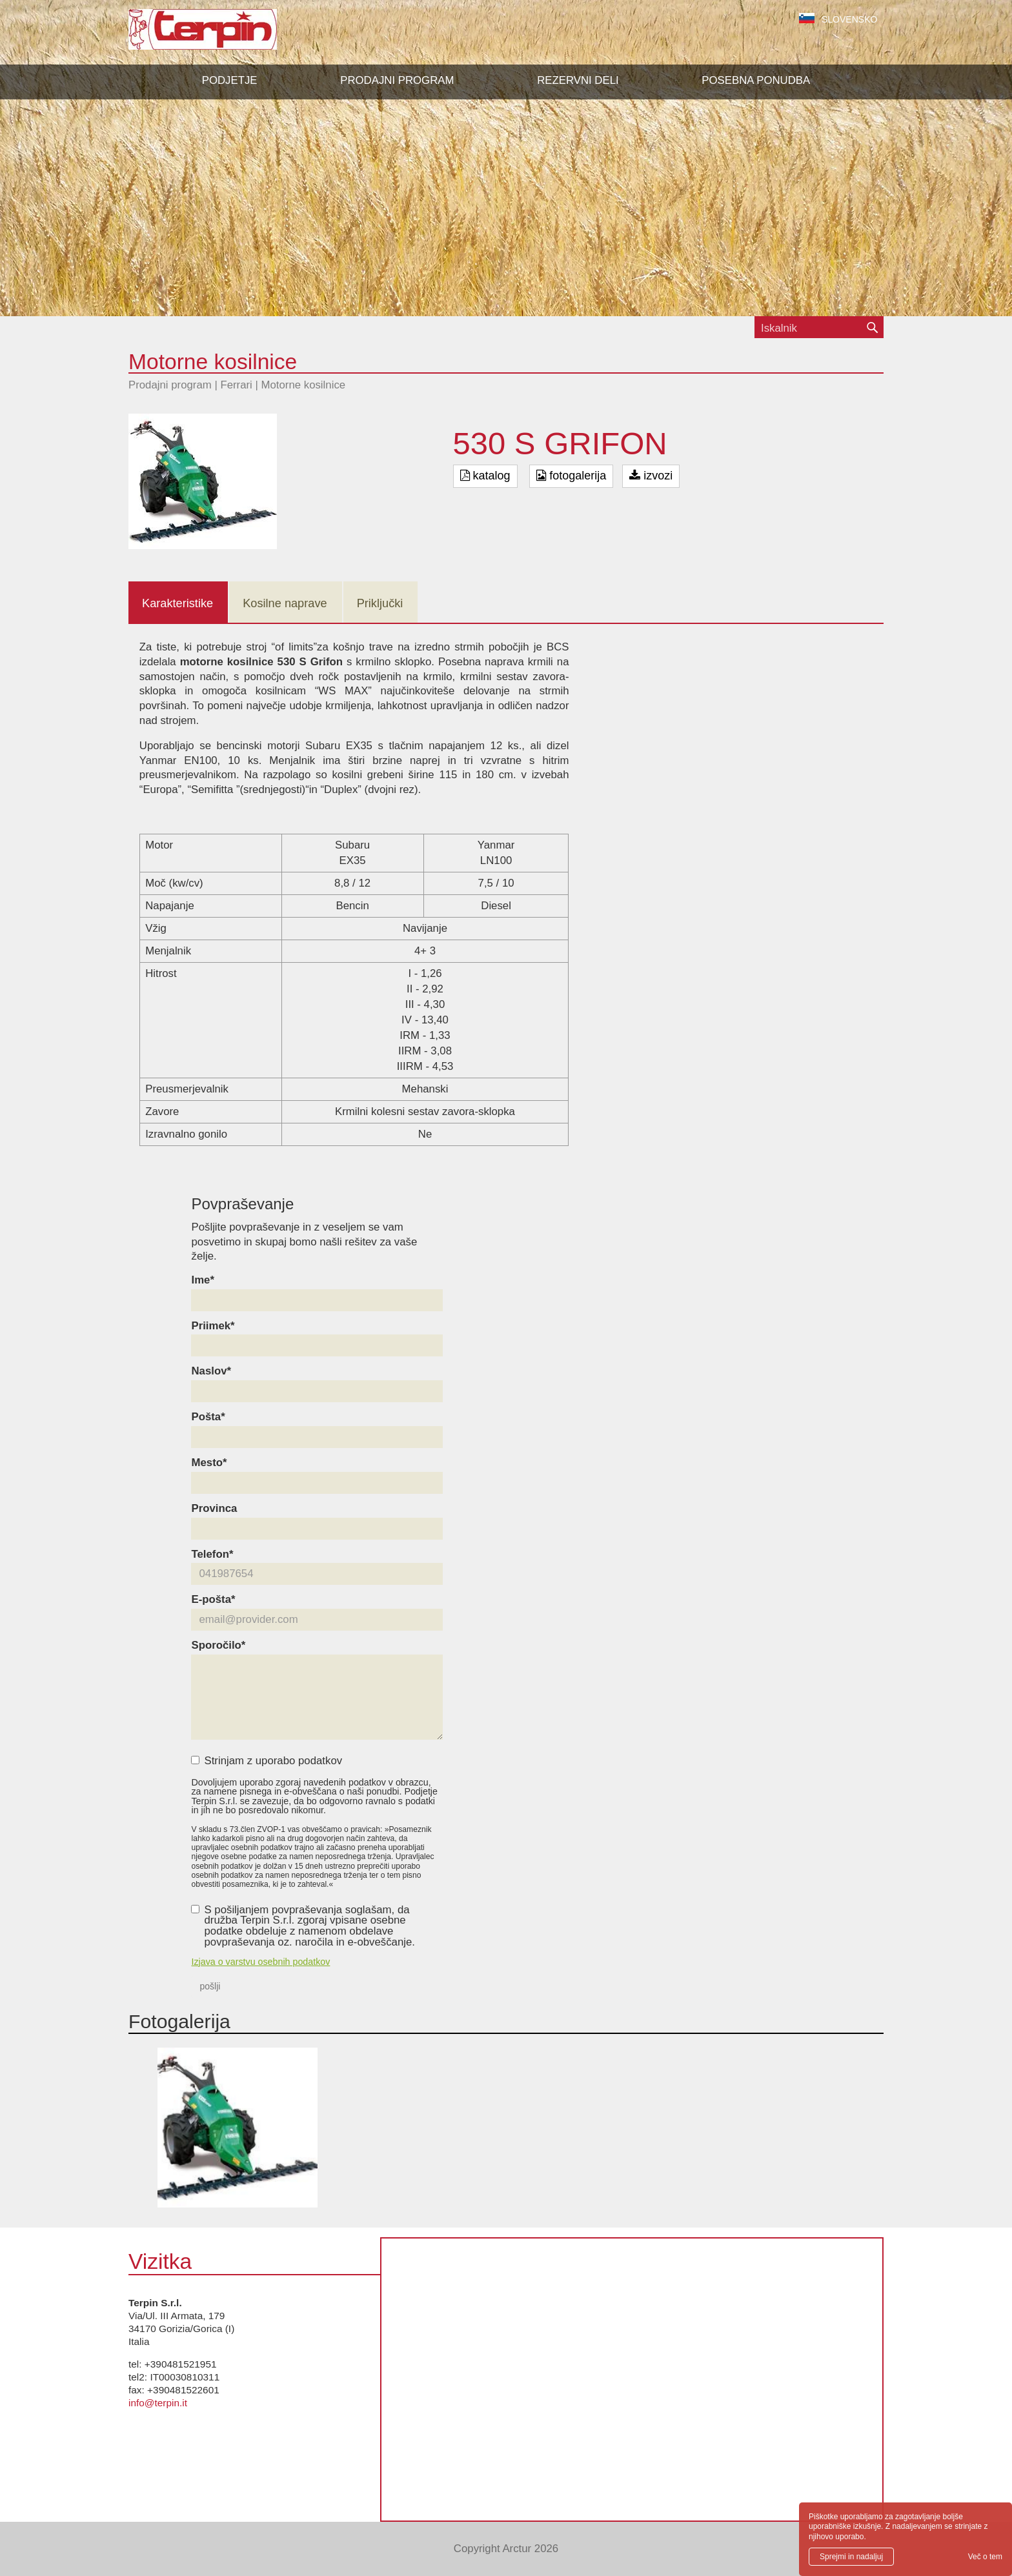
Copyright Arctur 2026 (506, 2548)
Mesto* (209, 1463)
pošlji (209, 1986)
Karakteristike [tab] (177, 603)
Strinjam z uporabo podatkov (266, 1761)
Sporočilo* (218, 1645)
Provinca (214, 1509)
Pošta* (208, 1417)
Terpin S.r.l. (224, 36)
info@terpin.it (157, 2402)
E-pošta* (213, 1600)
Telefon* (212, 1554)
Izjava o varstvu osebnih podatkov (260, 1962)
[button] (396, 81)
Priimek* (212, 1326)
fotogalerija (571, 475)
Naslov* (211, 1371)
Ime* (202, 1280)
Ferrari (236, 385)
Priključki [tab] (380, 603)
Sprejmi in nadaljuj (851, 2556)
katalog (485, 475)
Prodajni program (170, 385)
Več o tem (985, 2556)
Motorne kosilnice (303, 385)
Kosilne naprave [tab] (285, 603)
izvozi (651, 475)
